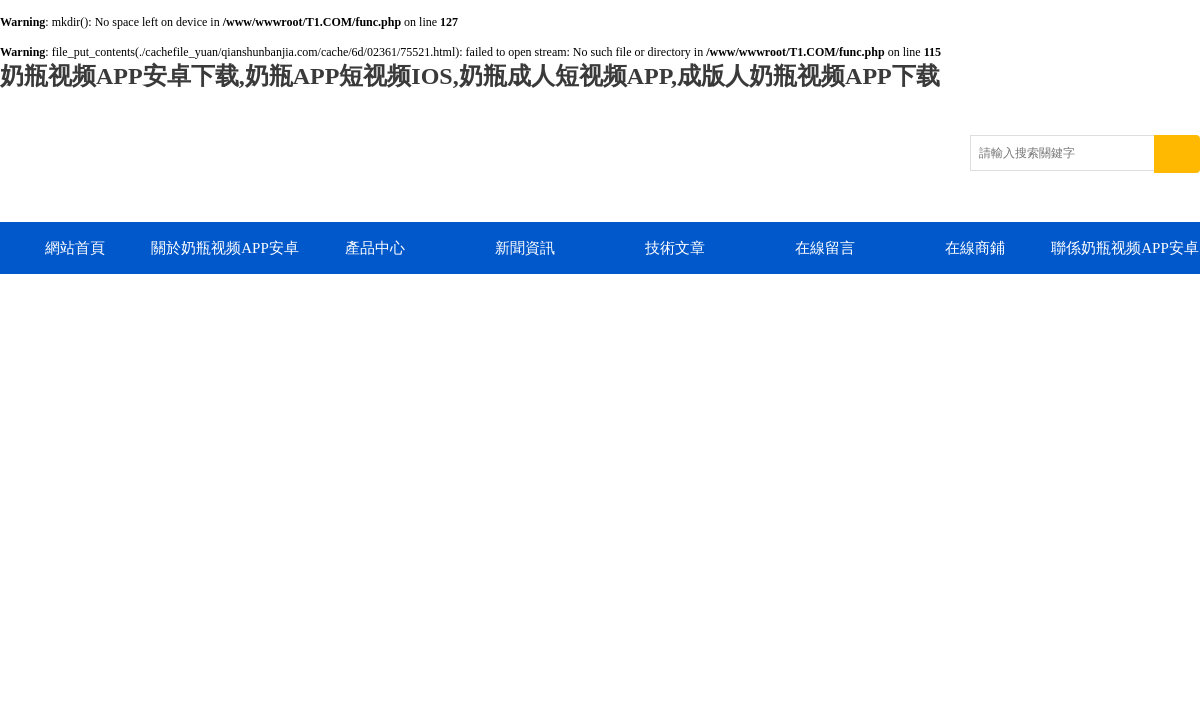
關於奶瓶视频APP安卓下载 (225, 257)
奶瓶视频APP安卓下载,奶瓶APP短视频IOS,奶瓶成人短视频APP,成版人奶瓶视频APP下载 (470, 76)
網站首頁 (75, 248)
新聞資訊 (525, 248)
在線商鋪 (975, 248)
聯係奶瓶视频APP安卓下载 (1125, 257)
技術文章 (675, 248)
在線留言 (825, 248)
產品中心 (375, 248)
